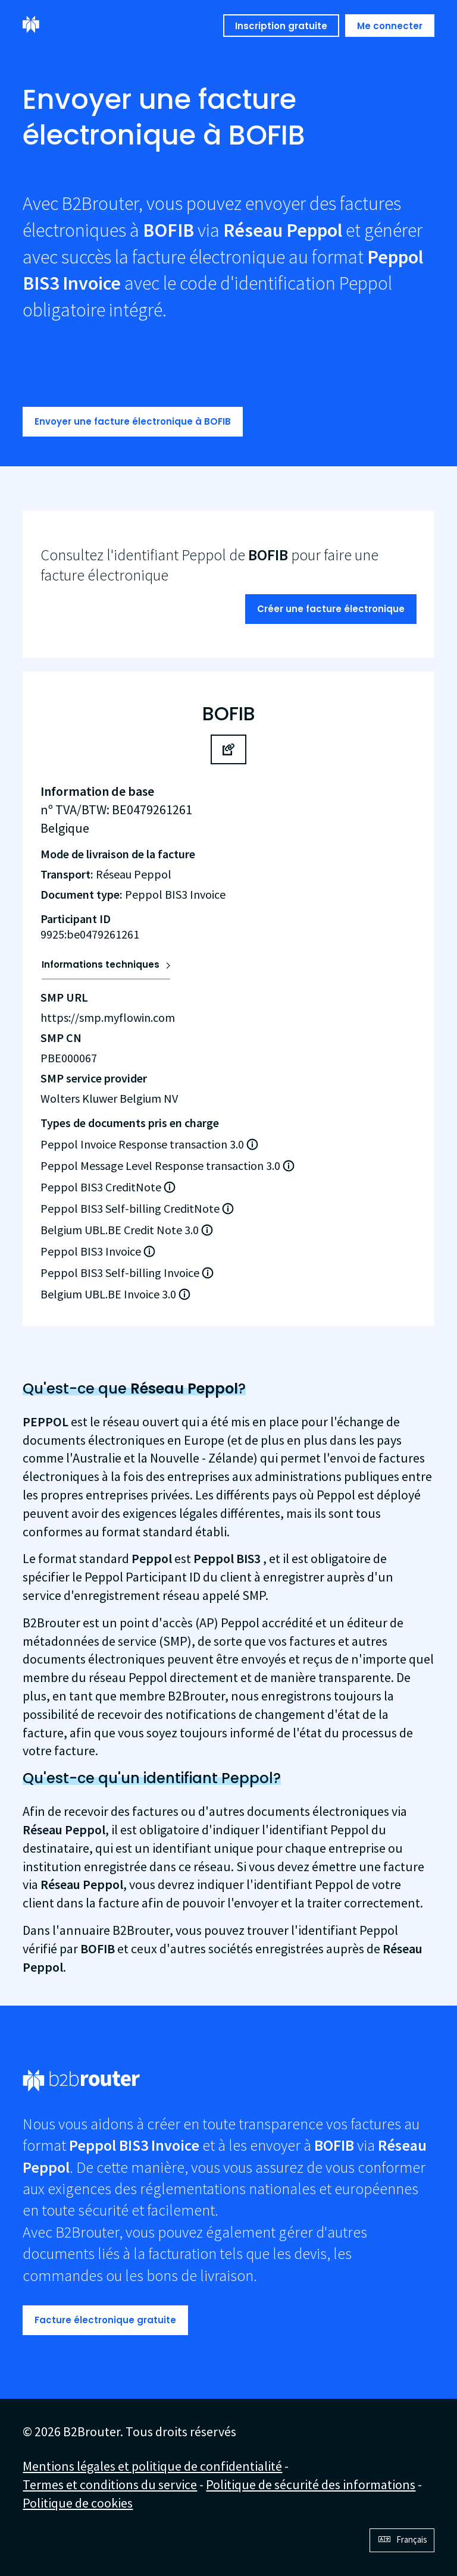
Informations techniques (100, 964)
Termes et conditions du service (110, 2484)
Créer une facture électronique (331, 609)
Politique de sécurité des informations (310, 2484)
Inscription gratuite (281, 26)
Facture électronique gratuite (105, 2320)
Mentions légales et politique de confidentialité (152, 2466)
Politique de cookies (78, 2503)
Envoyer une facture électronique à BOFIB (133, 421)
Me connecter (389, 26)
